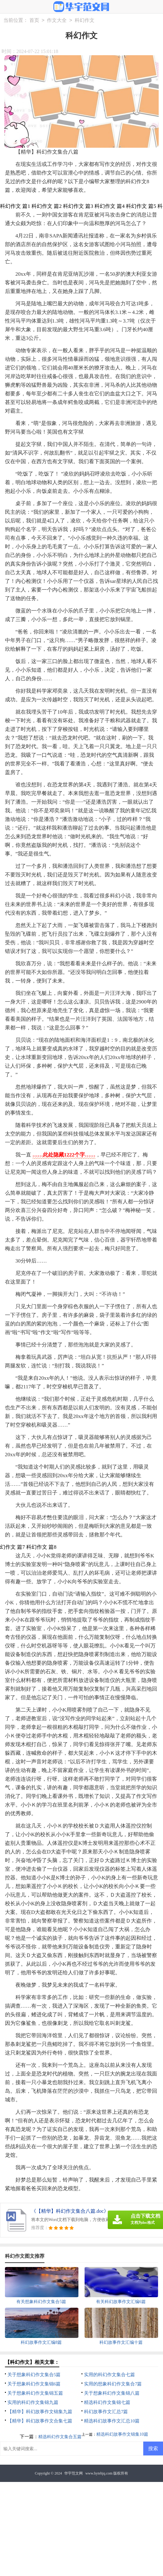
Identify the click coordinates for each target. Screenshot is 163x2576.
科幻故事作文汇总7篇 (106, 2411)
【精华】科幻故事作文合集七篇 (39, 2420)
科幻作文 (84, 20)
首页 (34, 20)
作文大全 (57, 20)
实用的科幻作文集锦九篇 (32, 2402)
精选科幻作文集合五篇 (60, 2436)
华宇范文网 (73, 2473)
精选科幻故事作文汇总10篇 (112, 2420)
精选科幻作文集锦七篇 (107, 2402)
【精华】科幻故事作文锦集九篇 (39, 2411)
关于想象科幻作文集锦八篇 (112, 2393)
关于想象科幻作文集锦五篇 (35, 2393)
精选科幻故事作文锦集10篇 (122, 2434)
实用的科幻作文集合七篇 (109, 2374)
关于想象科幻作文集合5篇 (34, 2374)
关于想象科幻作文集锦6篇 (34, 2383)
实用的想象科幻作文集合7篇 (113, 2383)
